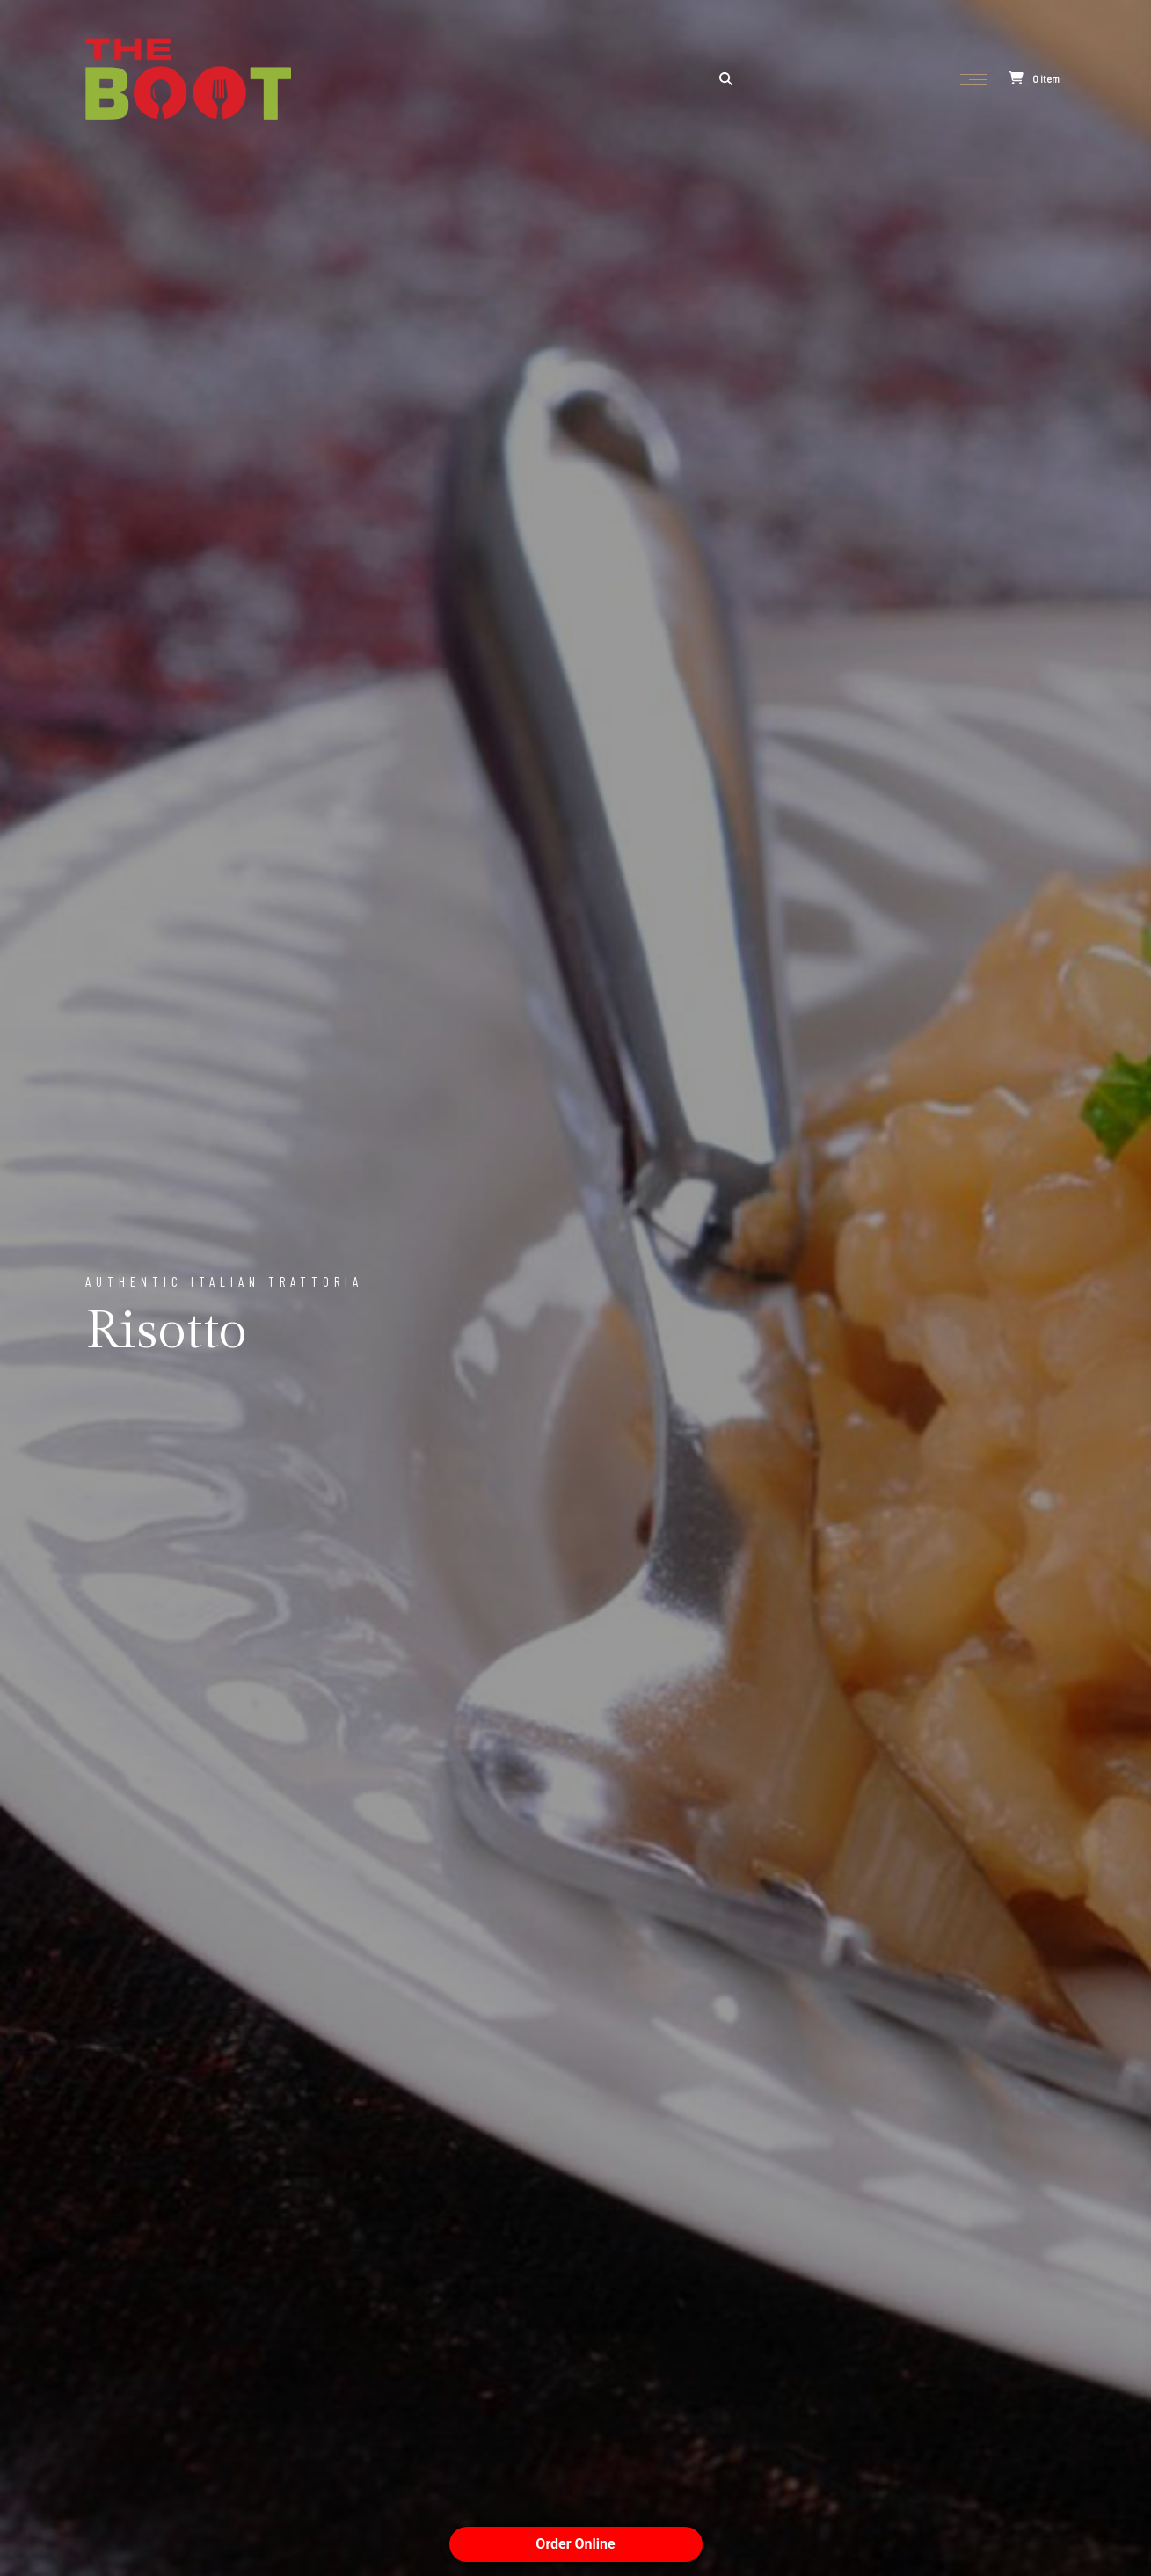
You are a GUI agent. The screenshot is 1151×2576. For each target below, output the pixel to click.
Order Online (575, 2544)
